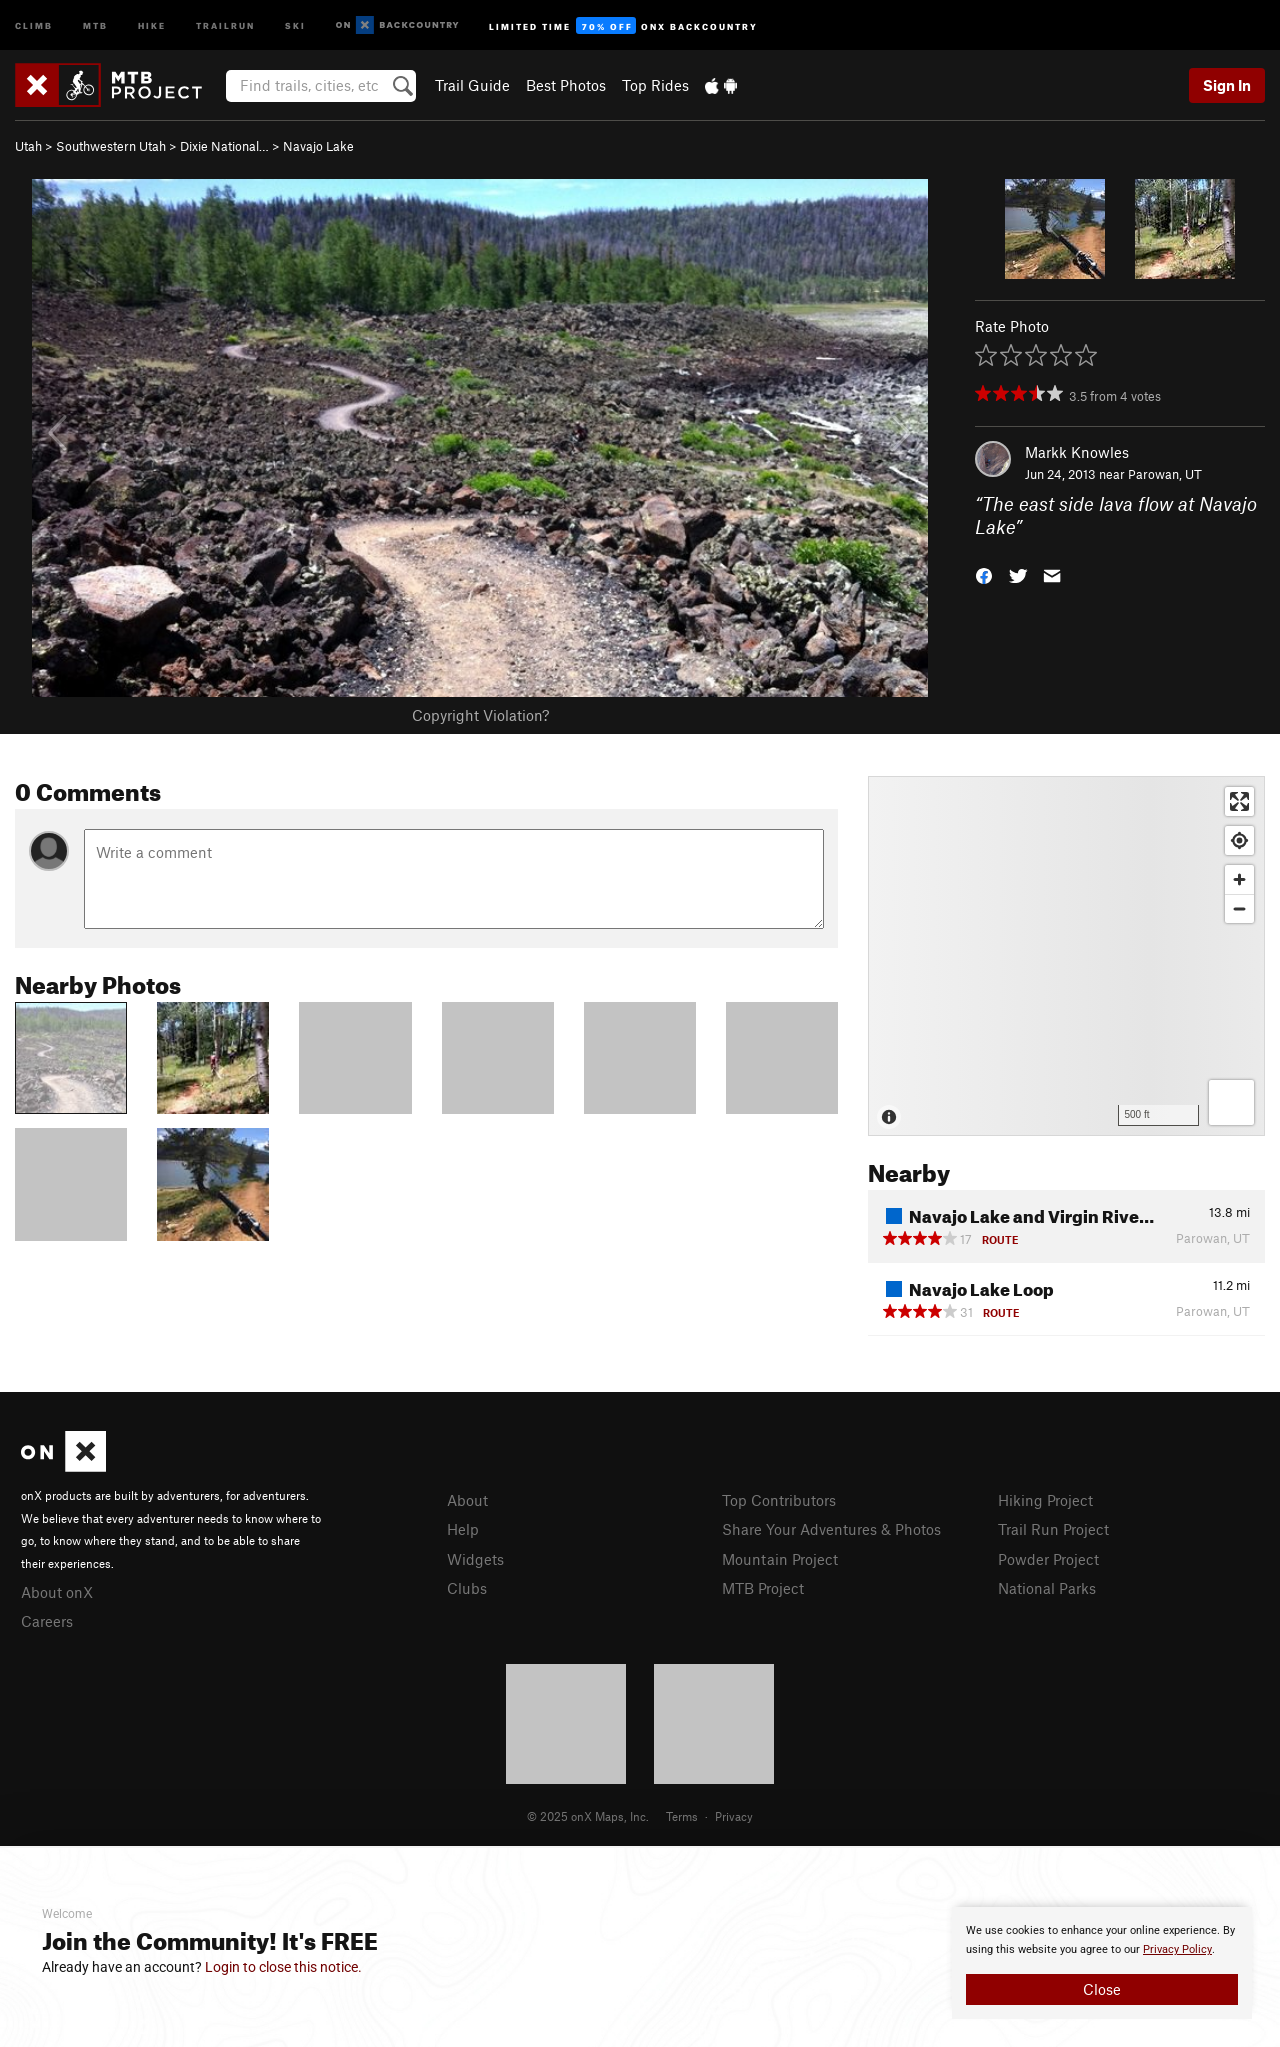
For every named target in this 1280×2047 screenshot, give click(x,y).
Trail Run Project (1053, 1529)
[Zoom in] (1239, 879)
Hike (152, 24)
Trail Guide (472, 85)
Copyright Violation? (480, 715)
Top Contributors (779, 1500)
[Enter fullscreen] (1239, 801)
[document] (1102, 1963)
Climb (34, 24)
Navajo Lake (318, 146)
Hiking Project (1045, 1500)
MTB (95, 24)
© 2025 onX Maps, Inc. (588, 1816)
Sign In (1227, 85)
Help (463, 1529)
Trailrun (225, 24)
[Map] (1066, 956)
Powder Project (1048, 1559)
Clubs (467, 1588)
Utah (28, 146)
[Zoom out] (1239, 908)
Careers (47, 1621)
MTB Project (763, 1588)
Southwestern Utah (111, 146)
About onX (57, 1592)
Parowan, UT (1165, 474)
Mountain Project (780, 1559)
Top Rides (655, 85)
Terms (682, 1816)
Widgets (475, 1559)
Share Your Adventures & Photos (831, 1529)
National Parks (1047, 1588)
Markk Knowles (1077, 452)
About (467, 1500)
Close (1102, 1989)
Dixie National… (224, 146)
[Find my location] (1239, 840)
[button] (984, 573)
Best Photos (566, 85)
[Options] (1231, 1102)
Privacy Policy (1177, 1949)
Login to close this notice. (283, 1967)
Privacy (734, 1816)
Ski (295, 24)
